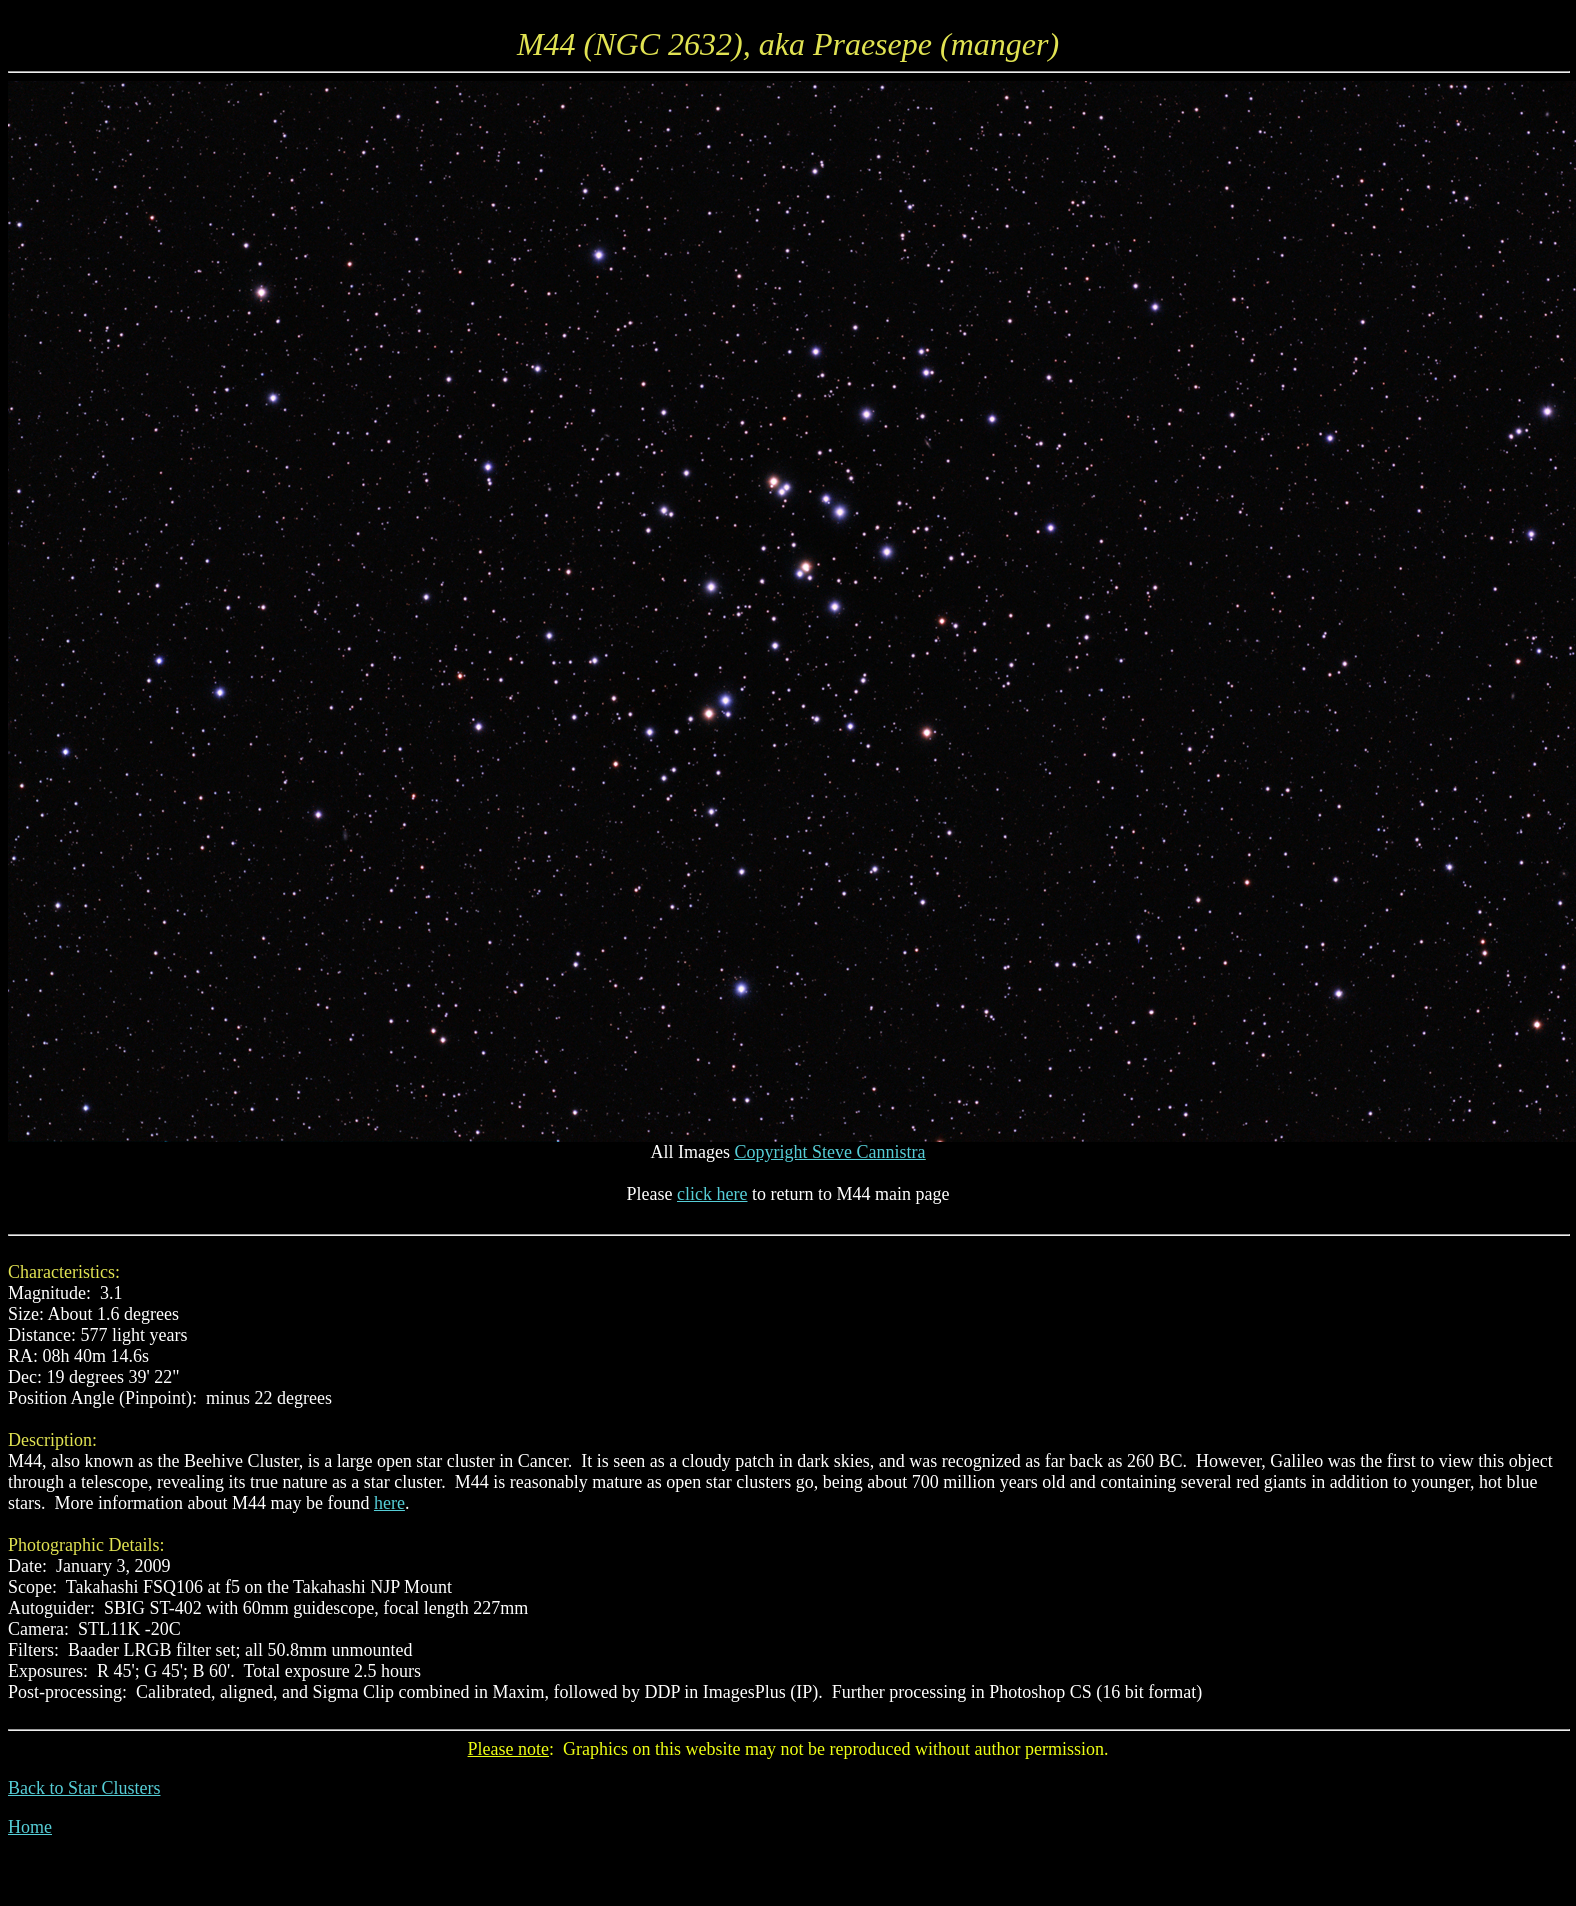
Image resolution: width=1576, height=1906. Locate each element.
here (389, 1503)
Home (30, 1827)
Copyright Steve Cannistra (830, 1152)
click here (712, 1194)
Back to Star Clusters (84, 1788)
